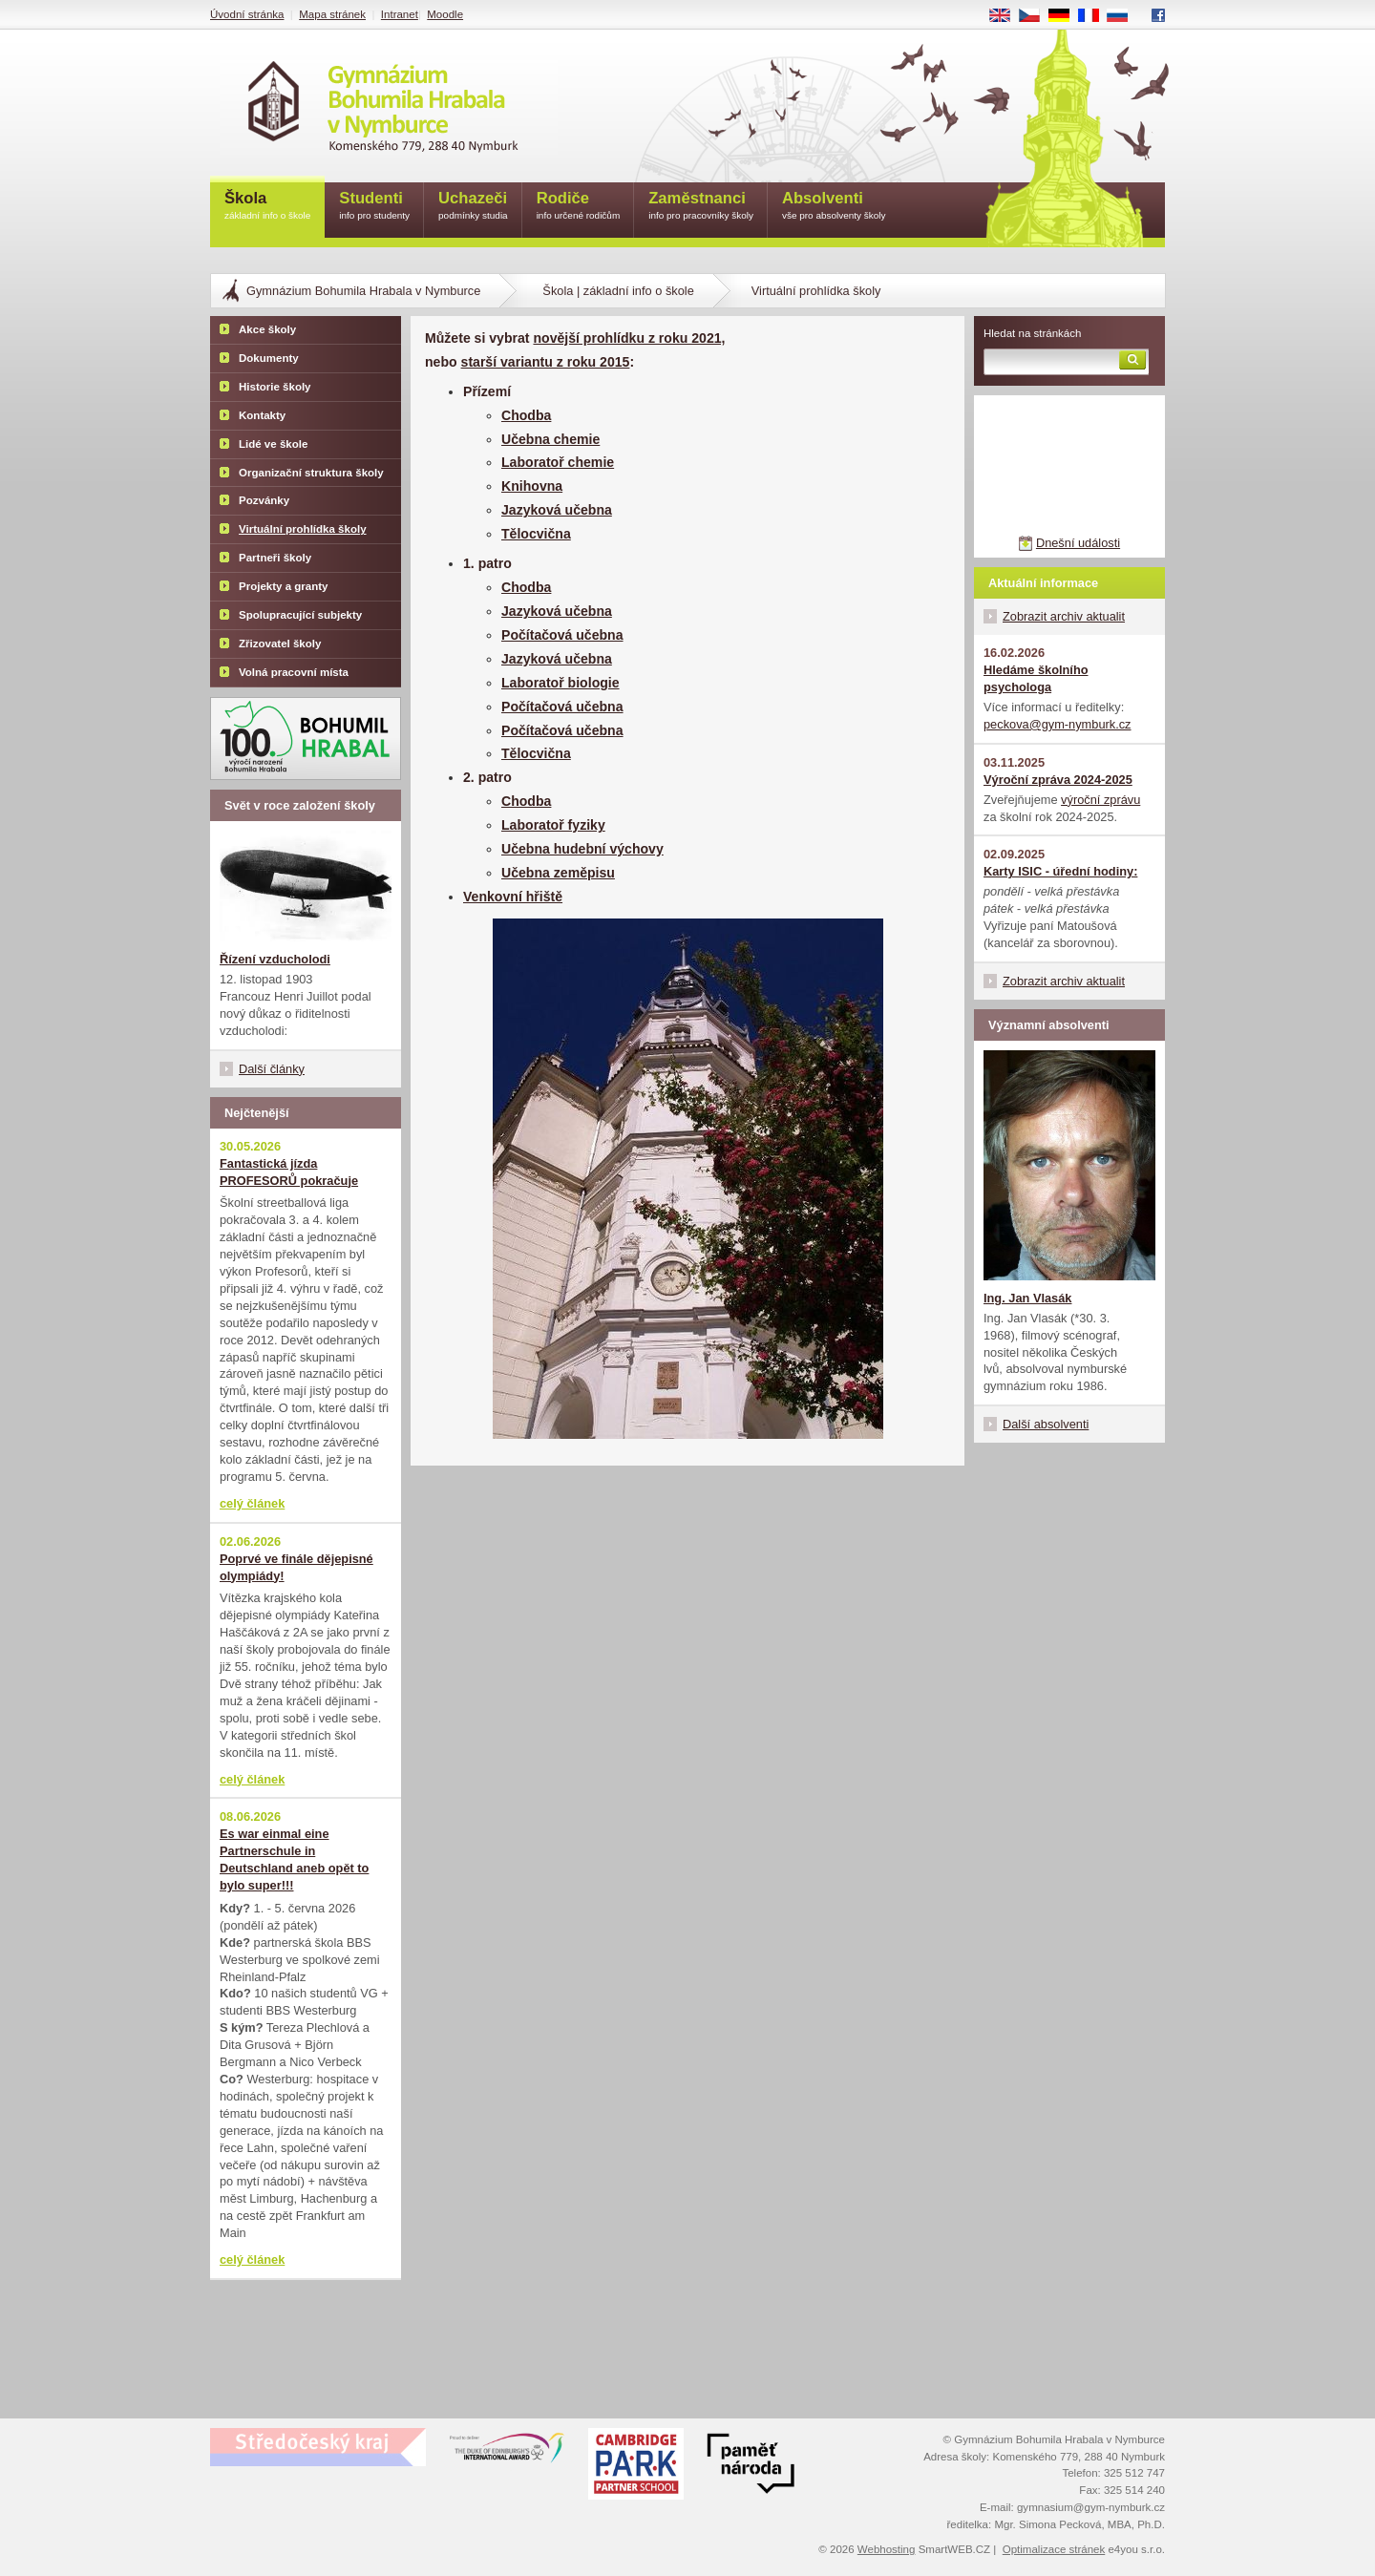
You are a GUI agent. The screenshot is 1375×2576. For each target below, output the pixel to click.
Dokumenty (269, 358)
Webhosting (886, 2549)
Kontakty (262, 415)
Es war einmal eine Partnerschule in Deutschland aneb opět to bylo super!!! (294, 1859)
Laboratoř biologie (560, 682)
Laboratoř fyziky (553, 825)
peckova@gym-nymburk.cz (1058, 724)
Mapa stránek (332, 14)
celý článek (252, 1503)
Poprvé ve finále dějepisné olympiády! (296, 1567)
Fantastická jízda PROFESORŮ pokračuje (289, 1172)
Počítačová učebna (562, 635)
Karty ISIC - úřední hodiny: (1060, 871)
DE (1065, 16)
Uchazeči (473, 206)
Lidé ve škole (273, 444)
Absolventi (834, 206)
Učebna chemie (550, 439)
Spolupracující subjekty (300, 615)
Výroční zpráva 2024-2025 (1058, 779)
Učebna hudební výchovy (582, 848)
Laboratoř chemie (557, 462)
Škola (267, 206)
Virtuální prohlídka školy (303, 529)
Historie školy (275, 386)
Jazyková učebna (556, 509)
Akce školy (267, 329)
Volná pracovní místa (294, 672)
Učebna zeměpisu (558, 872)
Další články (272, 1069)
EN (1006, 16)
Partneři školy (275, 557)
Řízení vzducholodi (275, 959)
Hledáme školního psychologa (1036, 678)
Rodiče (579, 206)
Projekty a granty (283, 586)
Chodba (526, 415)
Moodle (445, 14)
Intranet (399, 14)
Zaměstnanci (700, 206)
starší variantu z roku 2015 (545, 362)
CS (1036, 16)
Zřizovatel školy (280, 643)
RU (1124, 16)
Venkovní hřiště (512, 896)
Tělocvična (536, 533)
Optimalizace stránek (1054, 2549)
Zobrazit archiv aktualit (1064, 616)
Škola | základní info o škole (617, 291)
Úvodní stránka (247, 14)
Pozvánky (264, 500)
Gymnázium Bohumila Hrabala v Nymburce (363, 291)
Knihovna (531, 486)
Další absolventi (1046, 1424)
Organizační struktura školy (311, 472)
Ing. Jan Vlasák (1027, 1298)
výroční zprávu (1100, 799)
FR (1095, 16)
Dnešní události (1078, 543)
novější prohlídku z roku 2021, (629, 338)
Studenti (374, 206)
